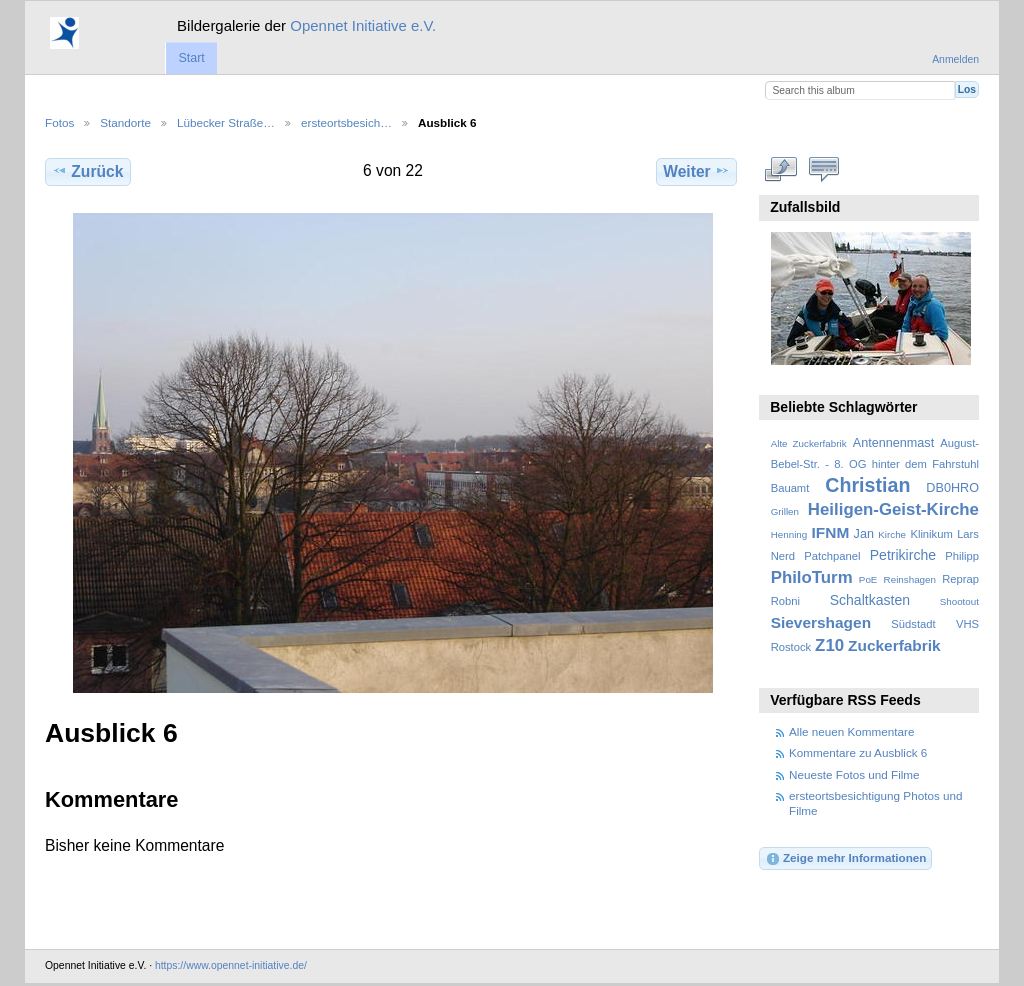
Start (191, 58)
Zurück (87, 171)
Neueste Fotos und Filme (854, 774)
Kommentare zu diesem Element (824, 169)
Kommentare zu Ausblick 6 (858, 752)
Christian (867, 485)
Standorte (125, 122)
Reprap (960, 579)
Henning (789, 534)
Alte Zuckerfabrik (809, 443)
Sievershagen (821, 622)
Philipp (962, 556)
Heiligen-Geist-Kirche (893, 509)
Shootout (959, 601)
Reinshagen (910, 579)
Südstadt (913, 624)
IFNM (831, 532)
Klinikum (931, 534)
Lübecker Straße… (226, 122)
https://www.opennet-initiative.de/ (231, 965)
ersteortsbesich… (346, 122)
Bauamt (790, 488)
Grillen (785, 511)
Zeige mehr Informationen (846, 859)
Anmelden (955, 59)
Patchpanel (832, 556)
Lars (968, 534)
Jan (864, 534)
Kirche (892, 534)
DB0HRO (952, 488)
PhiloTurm (812, 577)
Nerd (783, 556)
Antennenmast (893, 443)
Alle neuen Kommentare (851, 731)
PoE (868, 579)
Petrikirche (903, 555)
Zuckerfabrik (894, 645)
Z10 (829, 645)
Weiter (696, 171)
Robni (785, 601)
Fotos (59, 122)
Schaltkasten (870, 600)
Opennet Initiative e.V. (363, 25)
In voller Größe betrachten (781, 169)
